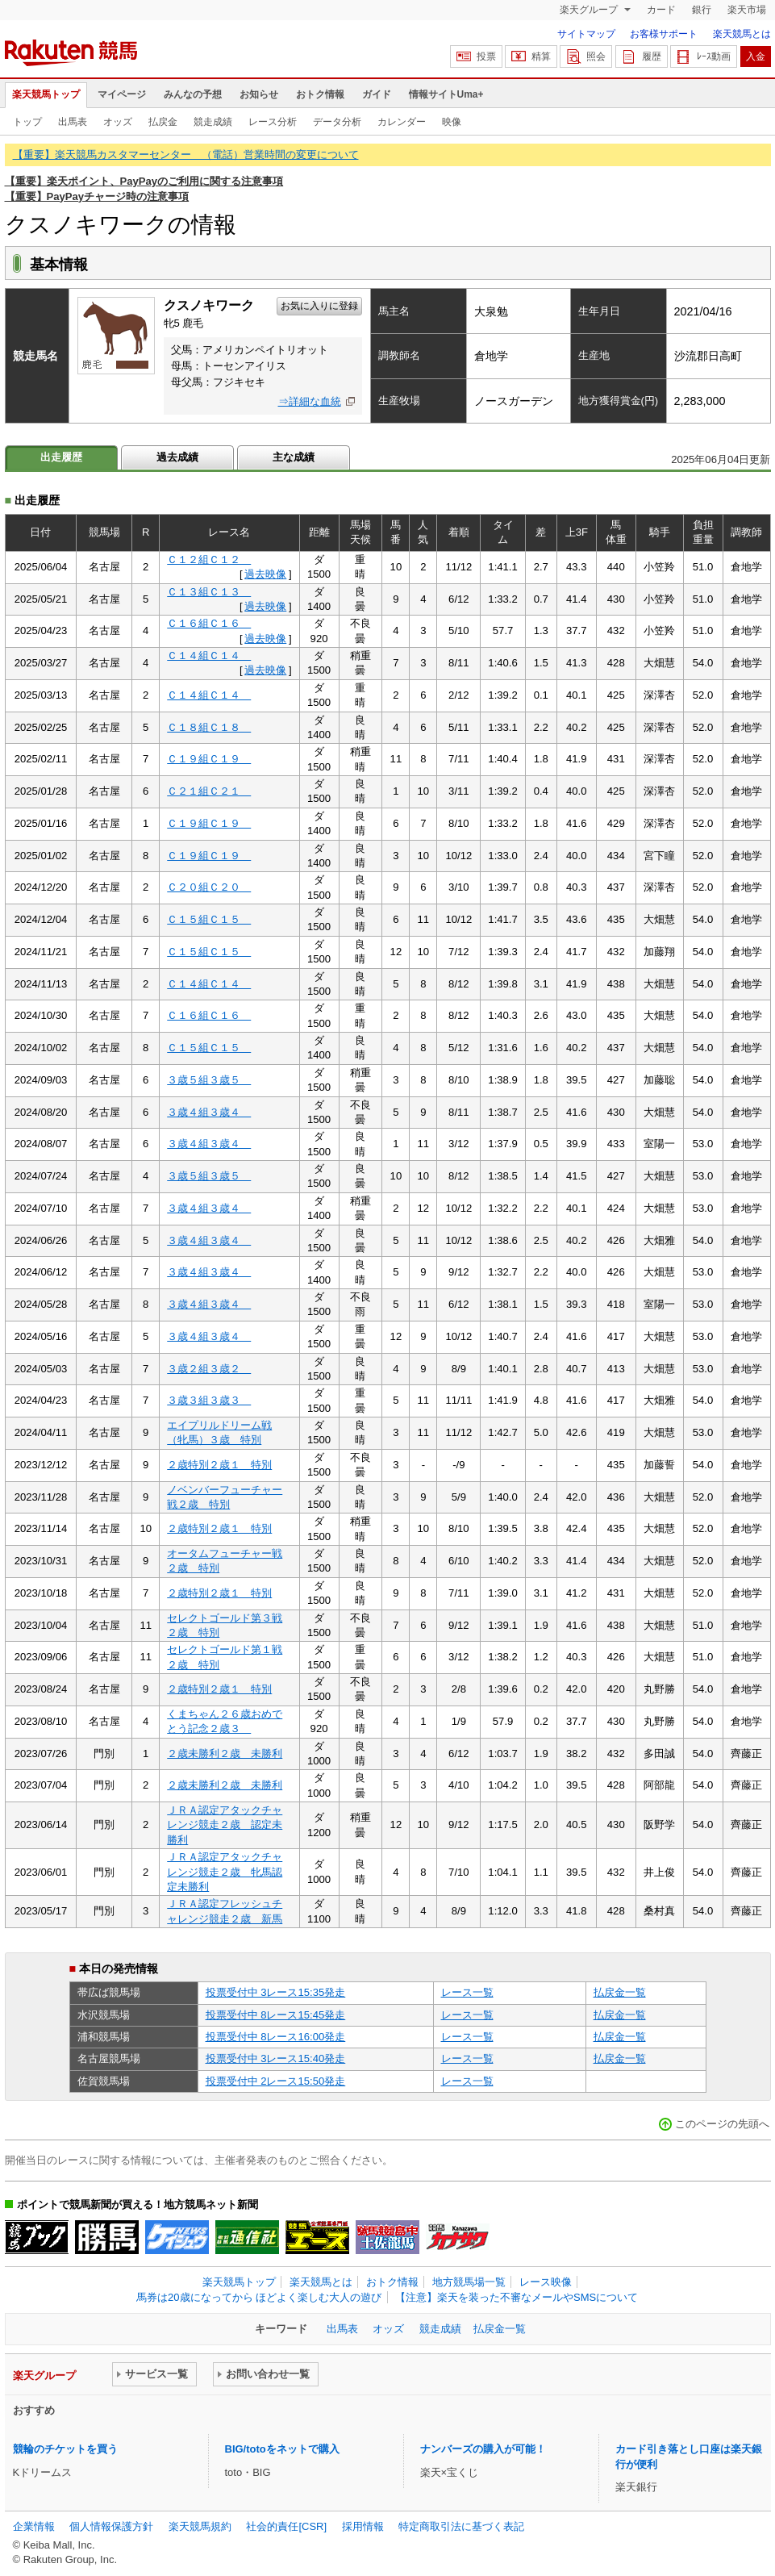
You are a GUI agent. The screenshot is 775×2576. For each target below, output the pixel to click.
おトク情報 (320, 94)
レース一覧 (467, 1992)
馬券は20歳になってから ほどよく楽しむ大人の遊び (258, 2297)
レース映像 (545, 2282)
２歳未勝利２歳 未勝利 (224, 1753)
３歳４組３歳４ (209, 1112)
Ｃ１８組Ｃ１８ (209, 727)
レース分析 (272, 121)
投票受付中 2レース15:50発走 (276, 2081)
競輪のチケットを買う (65, 2449)
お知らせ (259, 94)
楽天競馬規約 (200, 2526)
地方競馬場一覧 (469, 2282)
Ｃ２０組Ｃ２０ (209, 887)
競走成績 (213, 121)
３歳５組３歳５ (209, 1080)
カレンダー (401, 121)
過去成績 (177, 457)
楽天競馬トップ (46, 94)
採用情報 (363, 2526)
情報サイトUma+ (446, 94)
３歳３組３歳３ (209, 1400)
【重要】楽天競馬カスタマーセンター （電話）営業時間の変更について (186, 154)
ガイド (376, 94)
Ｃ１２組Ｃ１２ (209, 559)
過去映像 (265, 574)
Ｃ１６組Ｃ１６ (209, 623)
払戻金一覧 (620, 1992)
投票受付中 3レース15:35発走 (276, 1992)
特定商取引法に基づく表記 (461, 2526)
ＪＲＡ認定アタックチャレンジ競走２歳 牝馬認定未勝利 (224, 1872)
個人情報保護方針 (111, 2526)
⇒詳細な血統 (309, 401)
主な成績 (294, 457)
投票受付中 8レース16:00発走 (276, 2037)
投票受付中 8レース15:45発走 (276, 2015)
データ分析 (337, 121)
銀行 (701, 9)
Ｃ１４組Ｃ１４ (209, 655)
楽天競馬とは (742, 34)
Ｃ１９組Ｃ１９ (209, 759)
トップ (27, 121)
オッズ (117, 121)
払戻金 (162, 121)
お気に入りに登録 (319, 305)
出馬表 (72, 121)
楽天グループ (590, 9)
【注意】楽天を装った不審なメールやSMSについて (516, 2297)
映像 (451, 121)
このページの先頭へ (722, 2124)
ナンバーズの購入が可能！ (483, 2449)
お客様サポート (664, 34)
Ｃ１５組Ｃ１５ (209, 919)
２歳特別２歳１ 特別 (219, 1465)
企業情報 (34, 2526)
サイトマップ (586, 34)
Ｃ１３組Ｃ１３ (209, 592)
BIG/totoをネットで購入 (282, 2449)
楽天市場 (746, 9)
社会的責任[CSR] (286, 2526)
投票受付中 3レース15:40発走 (276, 2058)
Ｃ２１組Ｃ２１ (209, 791)
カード (661, 9)
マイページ (122, 94)
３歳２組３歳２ (209, 1369)
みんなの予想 (193, 94)
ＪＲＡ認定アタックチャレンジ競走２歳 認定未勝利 (224, 1825)
